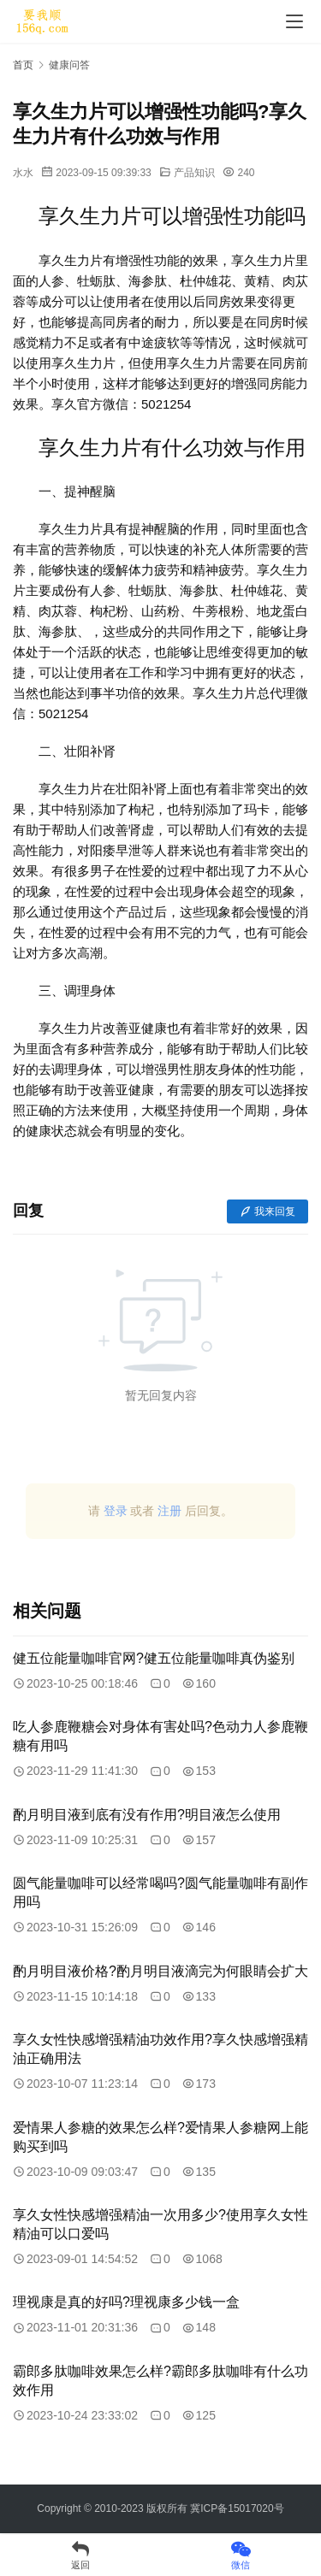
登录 (116, 1511)
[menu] (294, 21)
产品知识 (194, 173)
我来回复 (267, 1211)
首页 (23, 65)
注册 (169, 1511)
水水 (23, 173)
